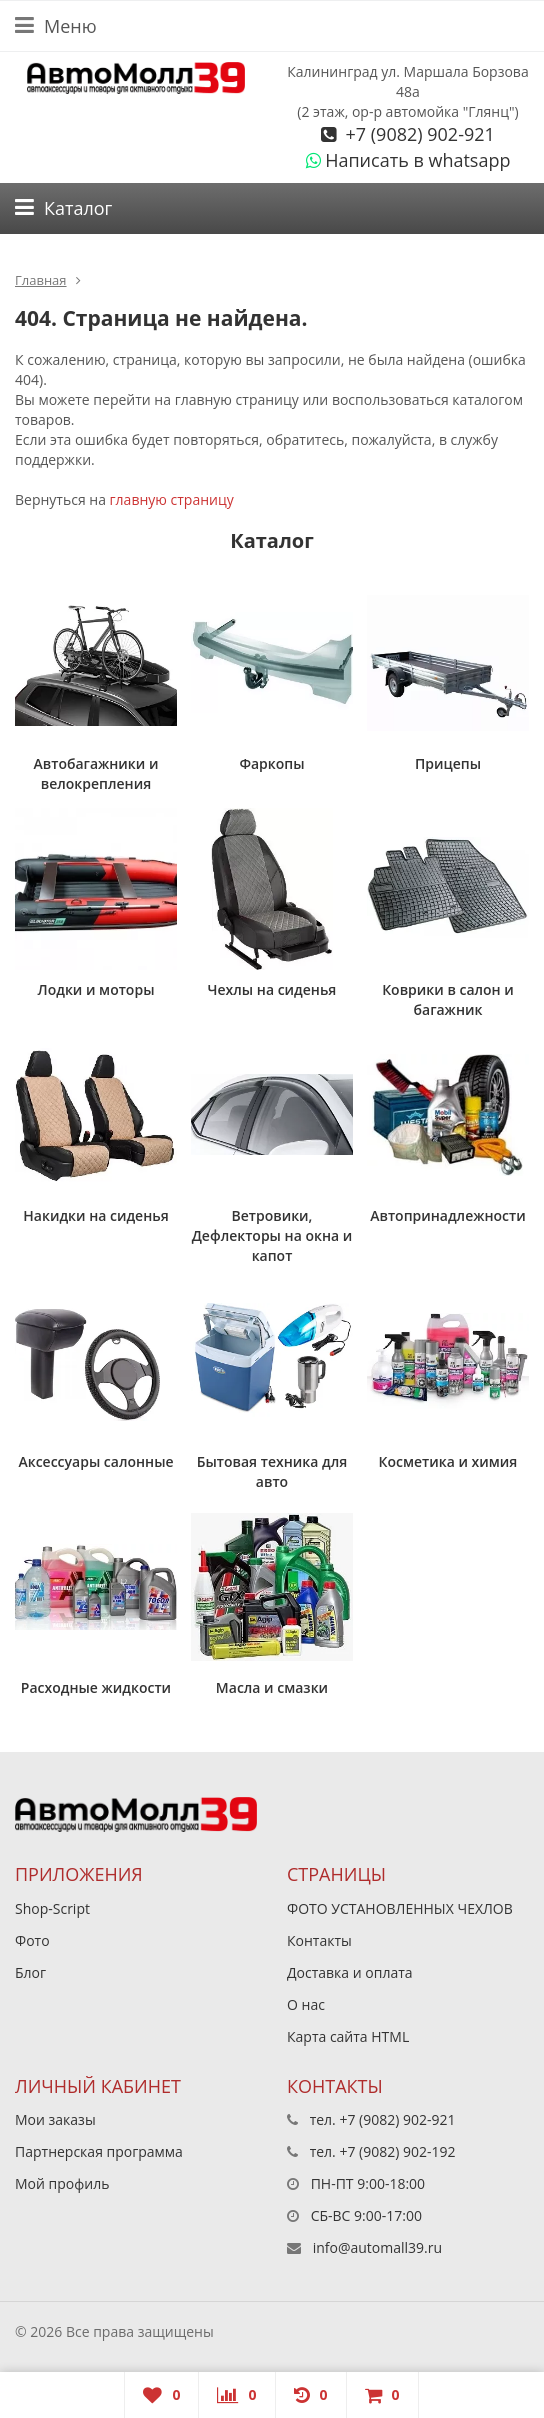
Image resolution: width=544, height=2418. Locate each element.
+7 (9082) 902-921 (418, 134)
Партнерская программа (99, 2151)
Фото (32, 1940)
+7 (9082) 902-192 (397, 2151)
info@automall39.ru (377, 2247)
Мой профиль (62, 2183)
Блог (30, 1972)
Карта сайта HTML (348, 2036)
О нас (306, 2004)
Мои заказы (55, 2119)
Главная (41, 280)
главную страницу (172, 499)
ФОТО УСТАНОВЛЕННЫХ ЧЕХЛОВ (400, 1908)
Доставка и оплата (350, 1972)
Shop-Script (52, 1908)
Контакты (319, 1940)
